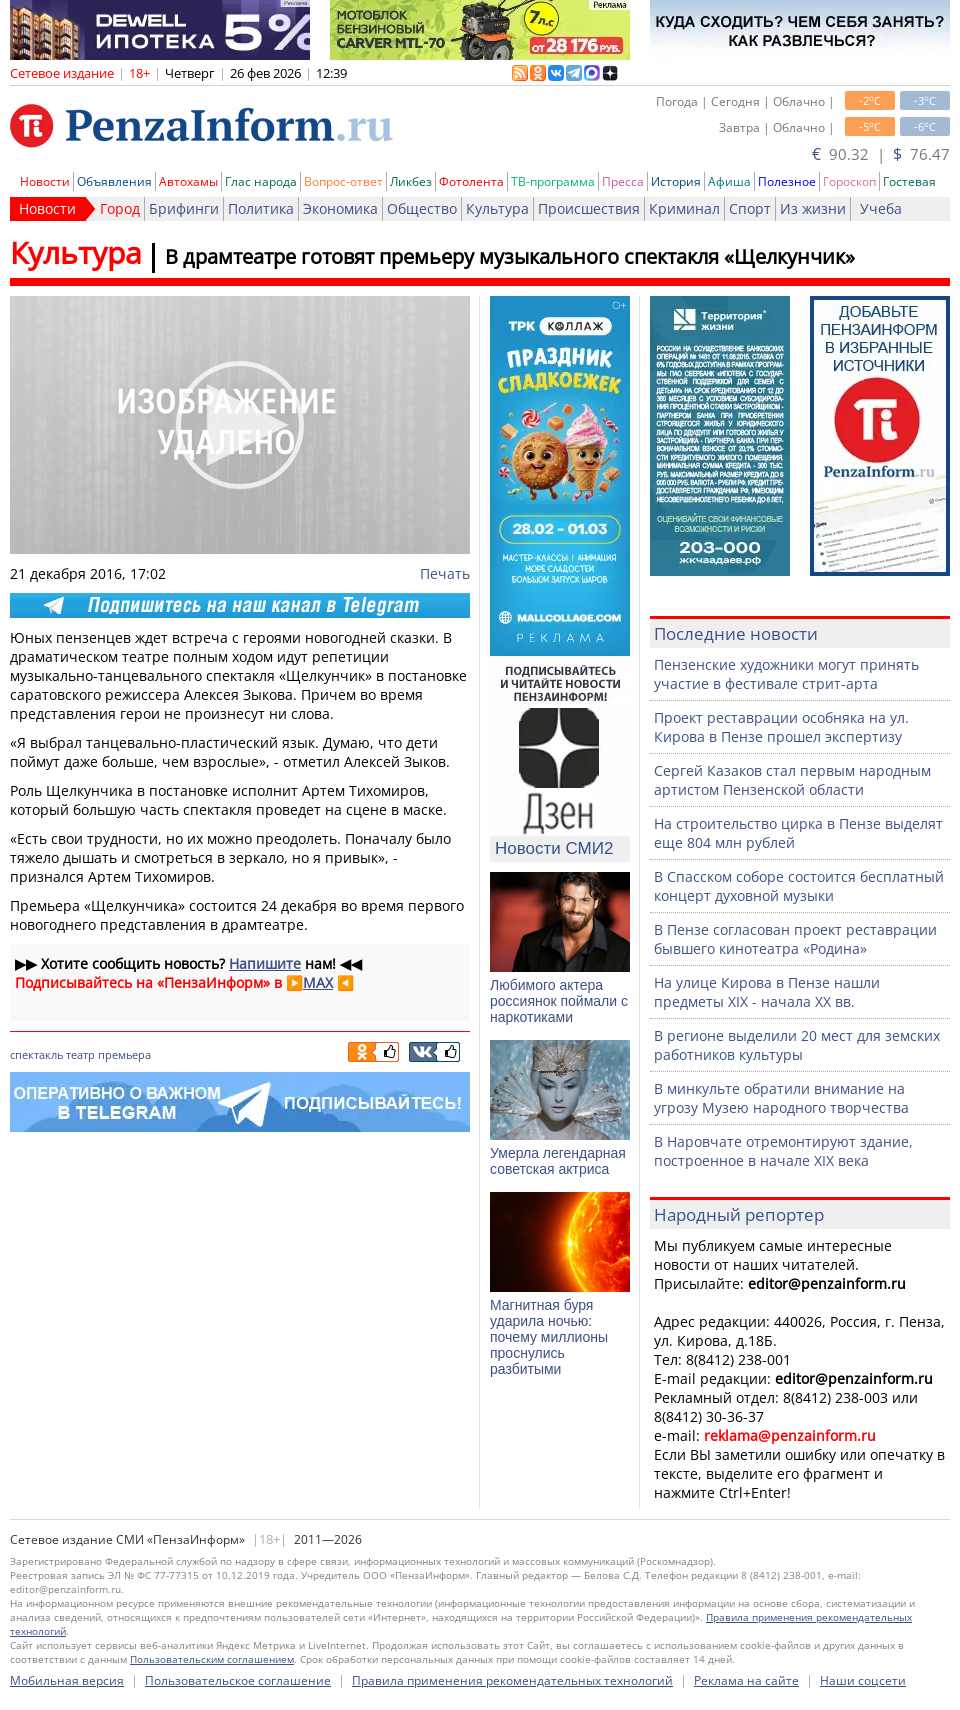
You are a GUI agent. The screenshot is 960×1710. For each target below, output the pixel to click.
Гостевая (909, 181)
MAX (318, 982)
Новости (45, 181)
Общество (422, 208)
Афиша (729, 181)
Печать (445, 573)
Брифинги (184, 208)
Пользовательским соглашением (212, 1659)
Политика (261, 208)
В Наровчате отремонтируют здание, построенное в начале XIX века (783, 1151)
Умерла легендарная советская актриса (558, 1161)
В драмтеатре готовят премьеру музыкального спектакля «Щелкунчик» (510, 256)
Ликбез (411, 181)
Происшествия (589, 208)
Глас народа (261, 181)
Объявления (114, 181)
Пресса (623, 181)
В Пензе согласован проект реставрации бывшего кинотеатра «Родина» (795, 939)
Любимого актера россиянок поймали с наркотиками (559, 1001)
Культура (497, 208)
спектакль (36, 1054)
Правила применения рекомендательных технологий (512, 1680)
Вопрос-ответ (343, 181)
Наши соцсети (863, 1680)
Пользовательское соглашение (238, 1680)
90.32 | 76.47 (881, 154)
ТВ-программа (553, 181)
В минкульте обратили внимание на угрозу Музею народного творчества (781, 1098)
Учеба (881, 208)
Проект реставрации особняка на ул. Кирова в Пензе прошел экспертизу (781, 727)
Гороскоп (849, 181)
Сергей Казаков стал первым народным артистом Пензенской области (792, 780)
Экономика (340, 208)
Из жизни (813, 208)
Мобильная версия (67, 1680)
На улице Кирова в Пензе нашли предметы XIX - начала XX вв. (767, 992)
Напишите (265, 963)
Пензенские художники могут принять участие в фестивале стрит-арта (786, 674)
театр (80, 1054)
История (676, 181)
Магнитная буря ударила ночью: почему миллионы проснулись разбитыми (549, 1337)
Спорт (750, 208)
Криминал (684, 208)
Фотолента (471, 181)
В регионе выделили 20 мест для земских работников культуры (797, 1045)
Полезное (787, 181)
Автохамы (188, 181)
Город (120, 208)
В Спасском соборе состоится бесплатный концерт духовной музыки (799, 886)
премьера (124, 1054)
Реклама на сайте (746, 1680)
